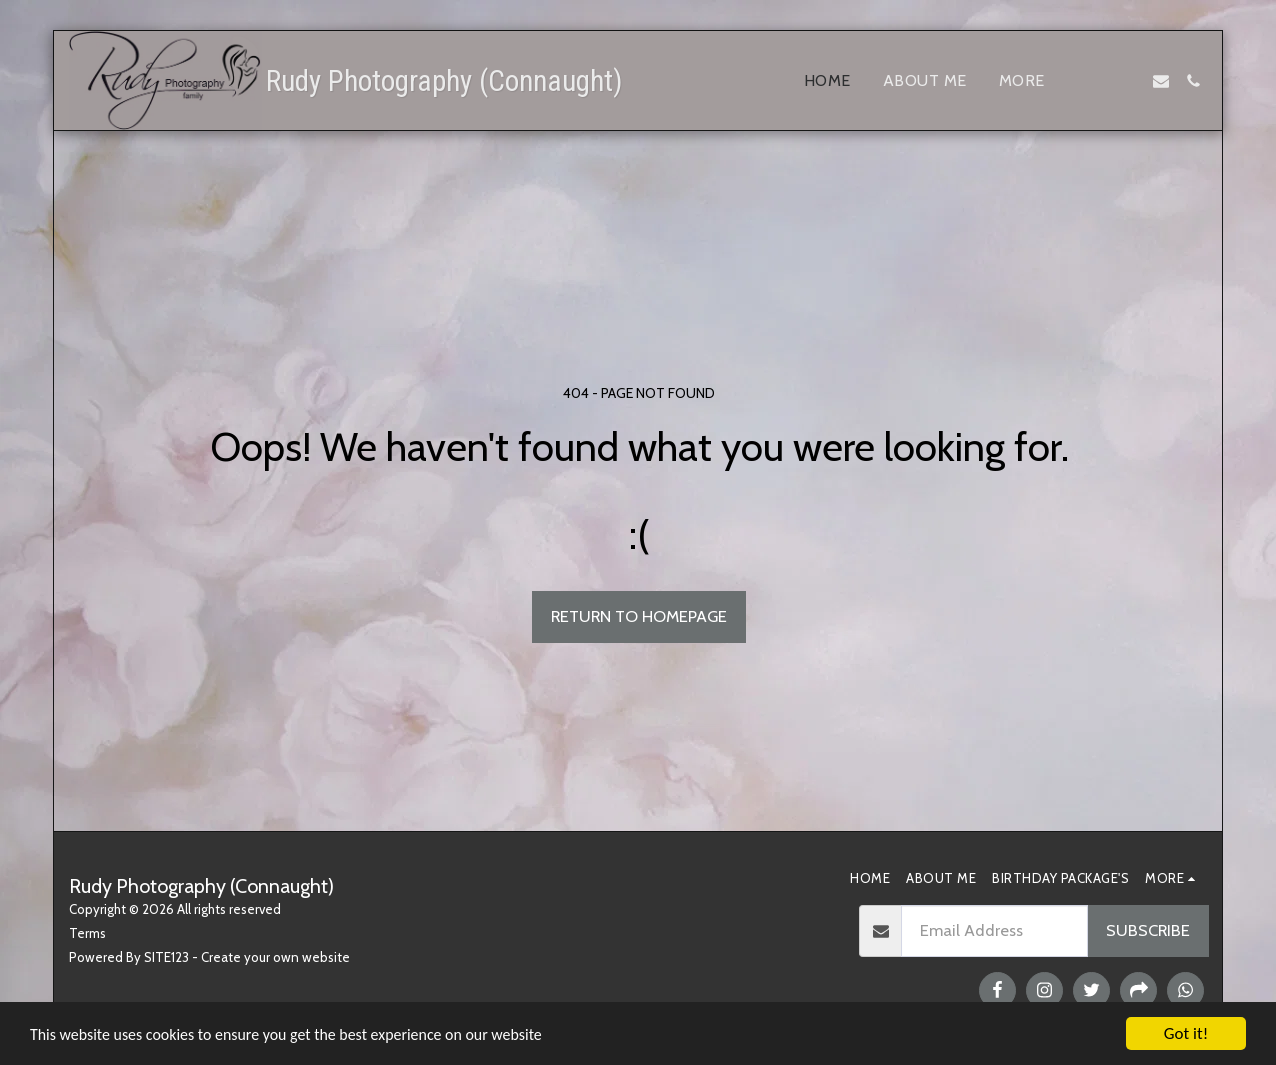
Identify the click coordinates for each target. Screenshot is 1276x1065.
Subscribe (1148, 930)
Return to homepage (639, 616)
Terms (87, 933)
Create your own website (275, 957)
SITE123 (166, 957)
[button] (1097, 81)
